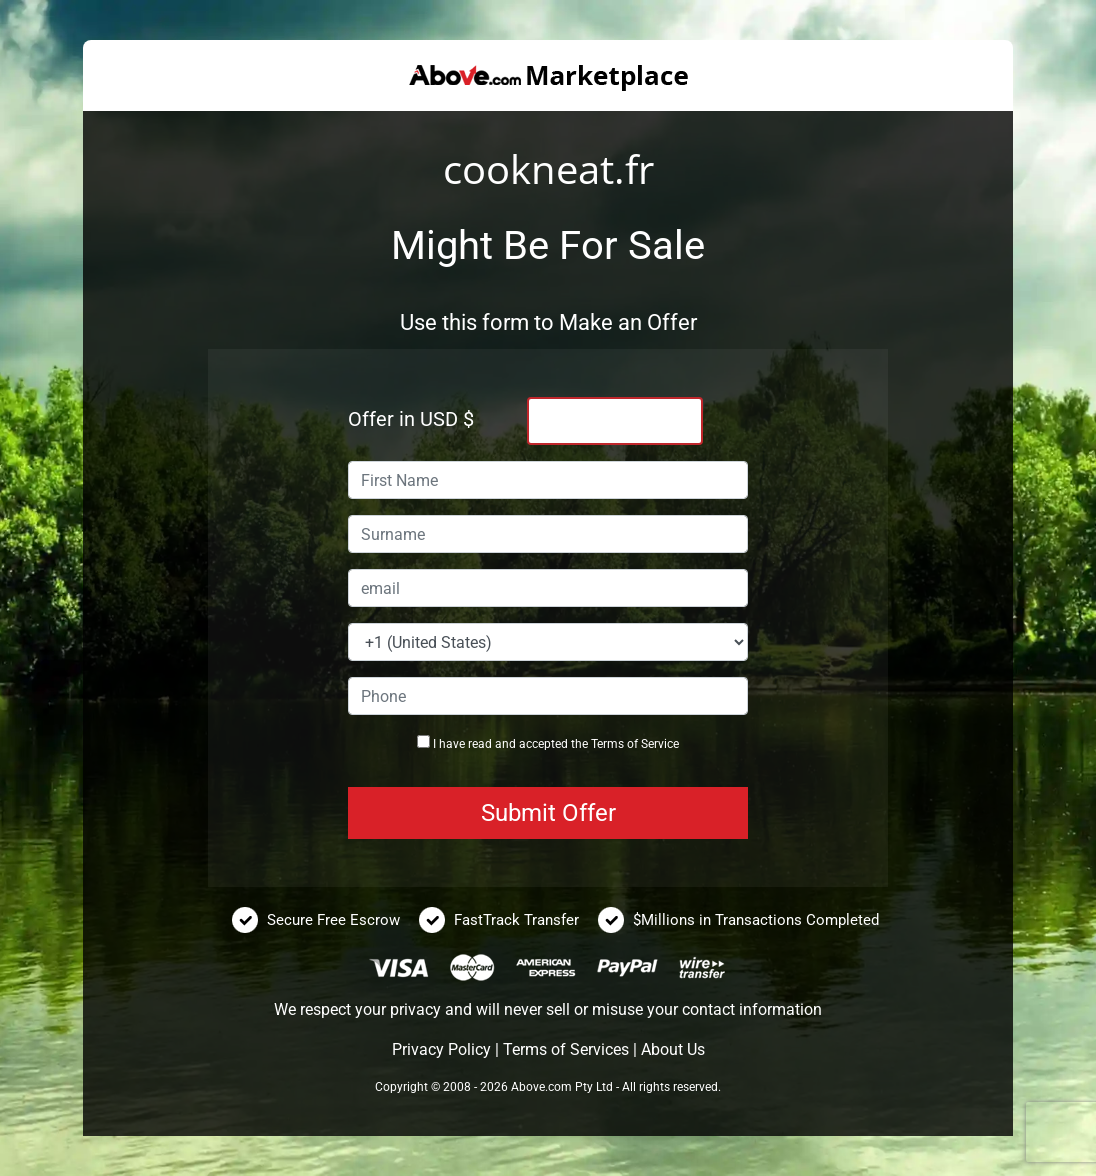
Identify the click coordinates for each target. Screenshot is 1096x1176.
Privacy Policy (441, 1049)
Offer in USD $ (411, 419)
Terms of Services (566, 1049)
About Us (673, 1049)
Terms (607, 744)
